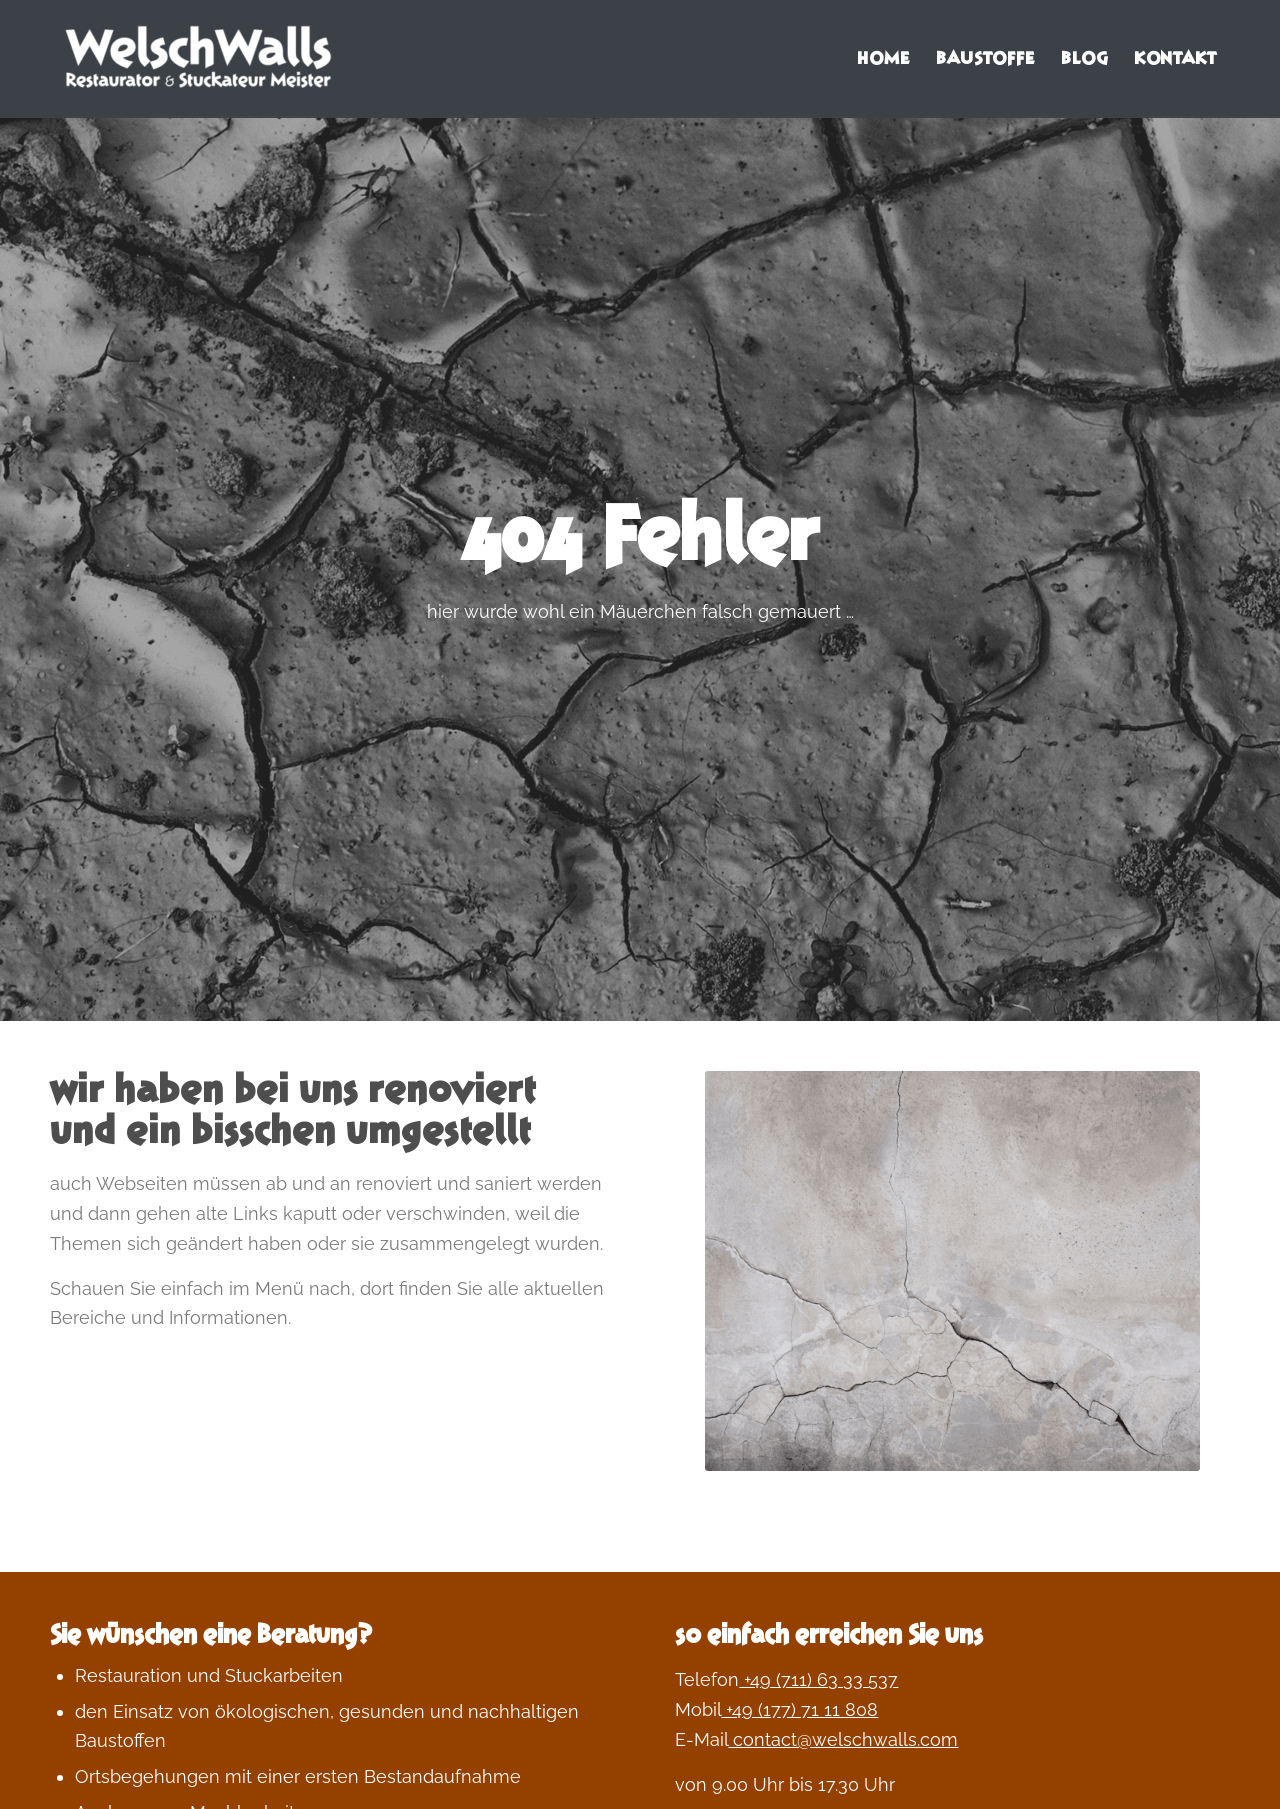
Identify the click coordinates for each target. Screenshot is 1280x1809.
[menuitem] (883, 59)
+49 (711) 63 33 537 (818, 1679)
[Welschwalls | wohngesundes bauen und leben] (200, 59)
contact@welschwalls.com (843, 1739)
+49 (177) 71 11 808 (799, 1709)
